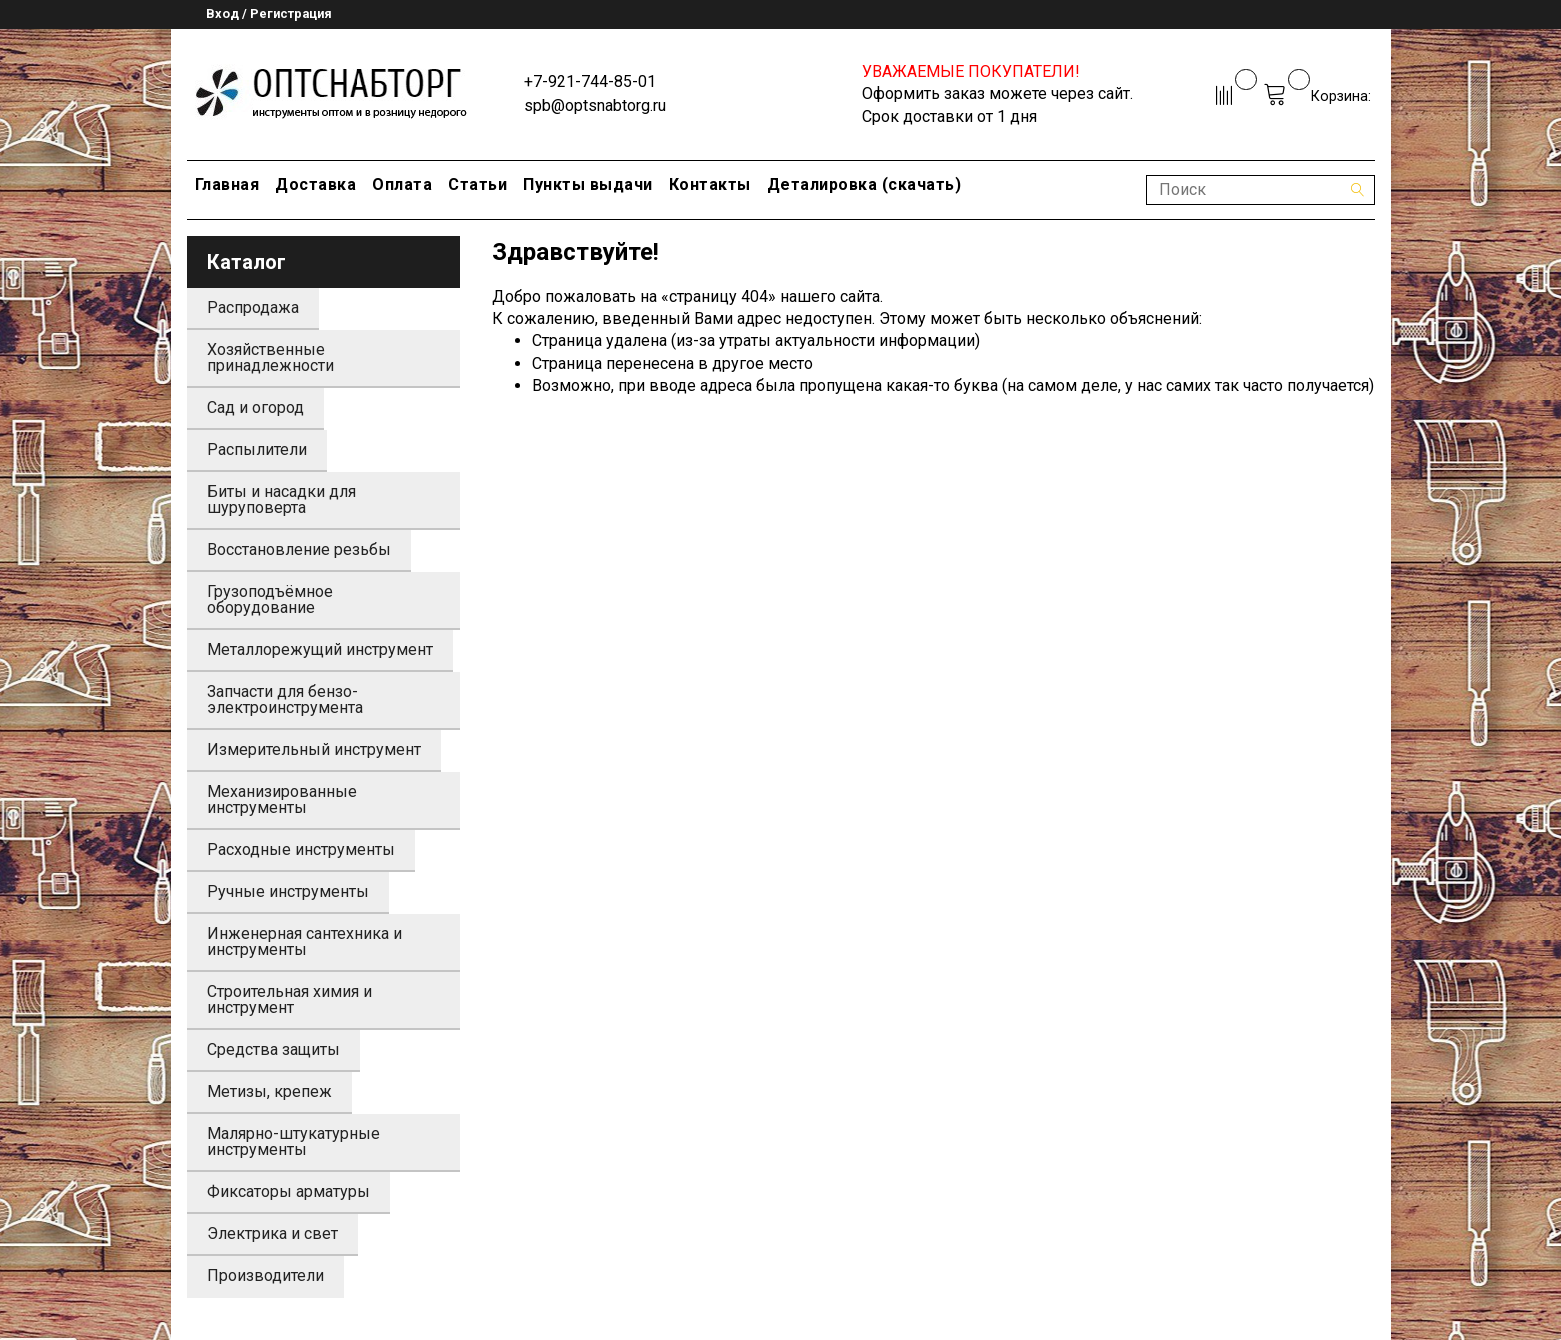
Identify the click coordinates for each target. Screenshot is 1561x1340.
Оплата (402, 184)
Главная (227, 184)
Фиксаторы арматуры (288, 1191)
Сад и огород (255, 407)
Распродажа (253, 307)
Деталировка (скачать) (864, 184)
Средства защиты (273, 1049)
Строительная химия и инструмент (289, 999)
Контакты (710, 184)
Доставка (315, 184)
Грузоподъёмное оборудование (270, 599)
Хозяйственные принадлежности (270, 357)
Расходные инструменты (301, 849)
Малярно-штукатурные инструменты (293, 1141)
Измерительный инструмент (314, 749)
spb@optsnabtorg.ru (595, 105)
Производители (265, 1275)
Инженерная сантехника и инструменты (304, 941)
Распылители (257, 449)
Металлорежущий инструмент (320, 649)
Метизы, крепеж (269, 1091)
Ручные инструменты (288, 891)
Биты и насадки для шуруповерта (281, 499)
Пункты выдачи (588, 184)
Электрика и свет (272, 1233)
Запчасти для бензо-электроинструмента (285, 699)
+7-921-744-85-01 (590, 81)
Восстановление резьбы (299, 549)
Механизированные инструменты (282, 799)
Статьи (477, 184)
